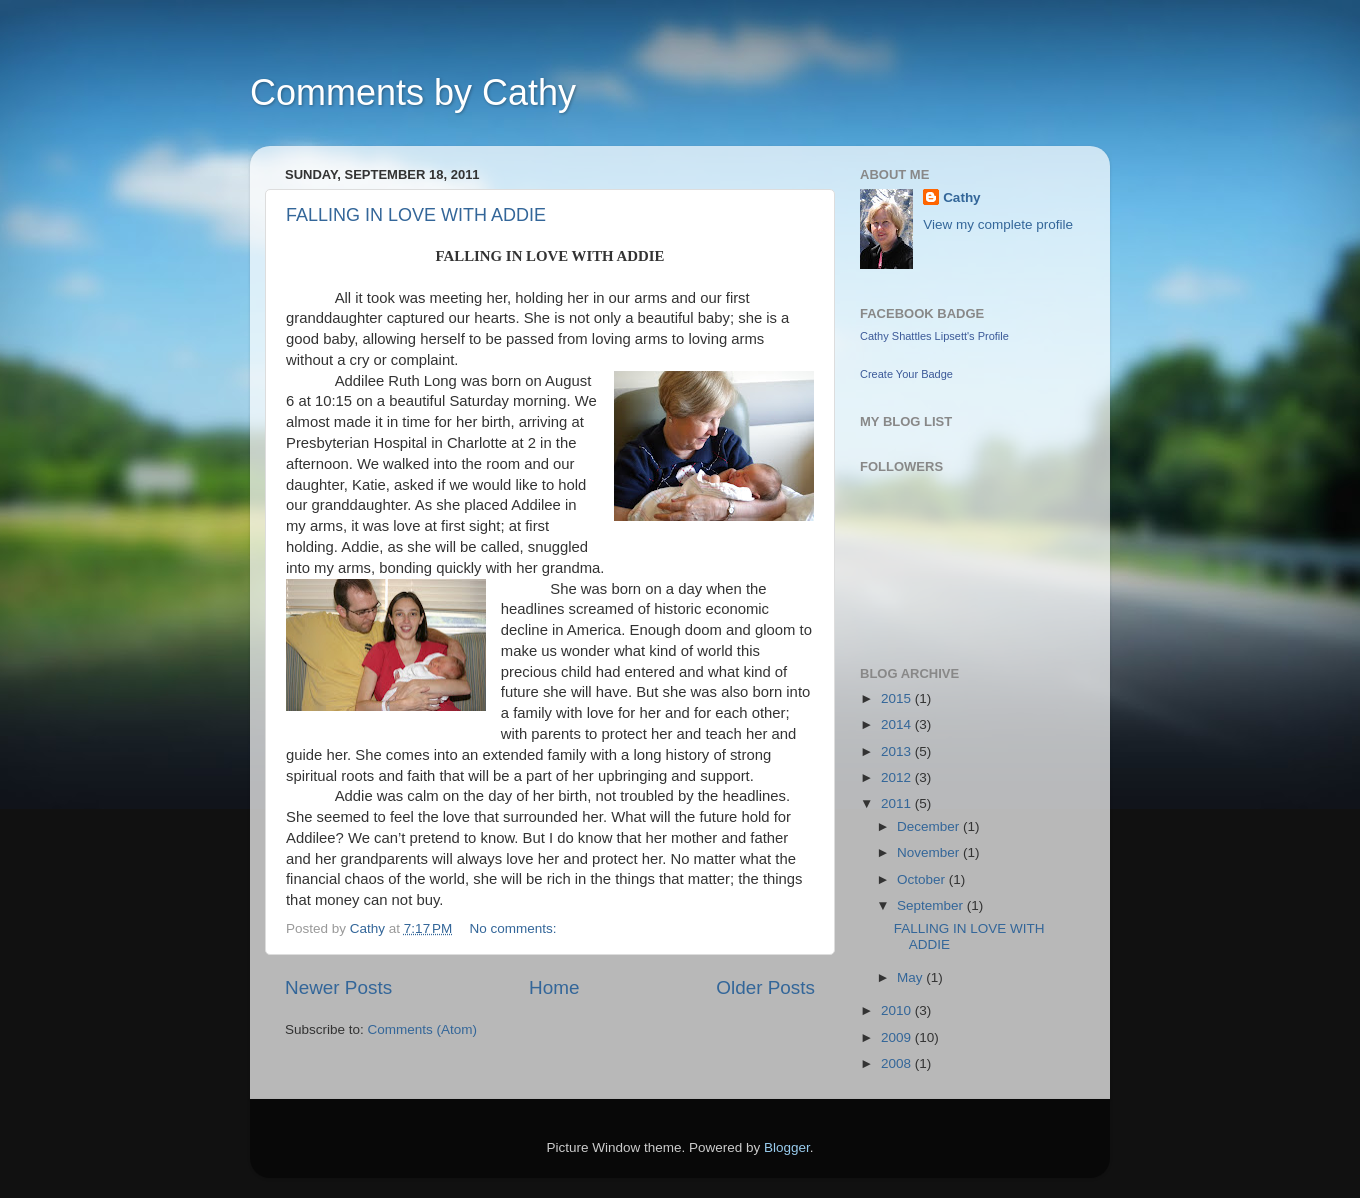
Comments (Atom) (423, 1029)
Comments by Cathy (413, 92)
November (930, 852)
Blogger (787, 1147)
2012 (898, 777)
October (923, 879)
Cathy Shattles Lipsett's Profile (934, 336)
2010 (898, 1010)
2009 (898, 1037)
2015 (898, 698)
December (930, 826)
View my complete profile (998, 224)
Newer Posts (338, 987)
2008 (898, 1063)
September (932, 905)
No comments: (515, 928)
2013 (898, 751)
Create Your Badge (906, 374)
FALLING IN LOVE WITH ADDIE (416, 215)
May (911, 977)
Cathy (962, 197)
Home (554, 987)
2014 (898, 724)
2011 (898, 803)
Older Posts (765, 987)
